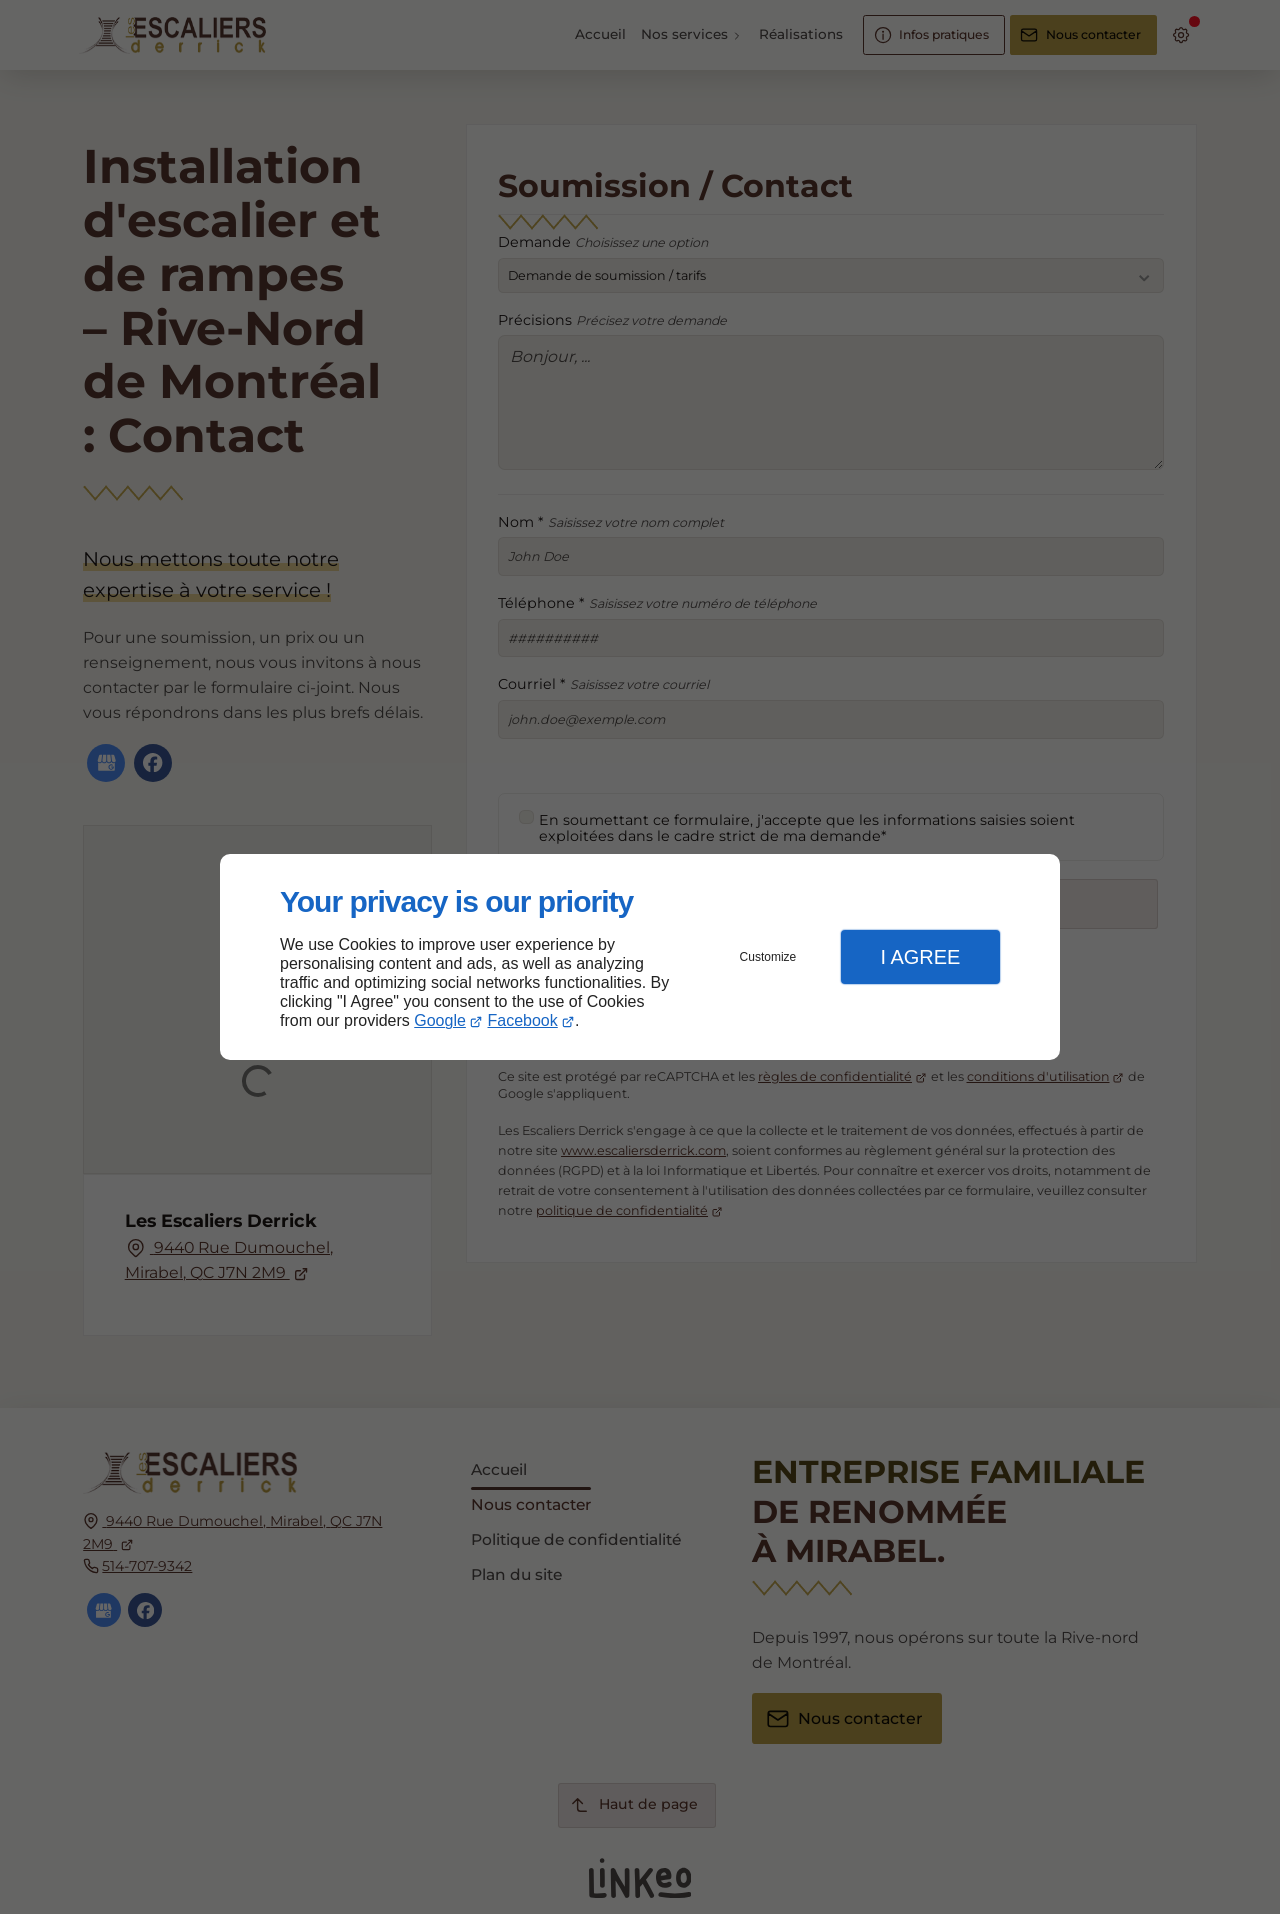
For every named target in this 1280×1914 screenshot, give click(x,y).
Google (440, 1020)
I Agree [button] (920, 957)
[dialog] (640, 957)
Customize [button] (768, 957)
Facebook (523, 1020)
